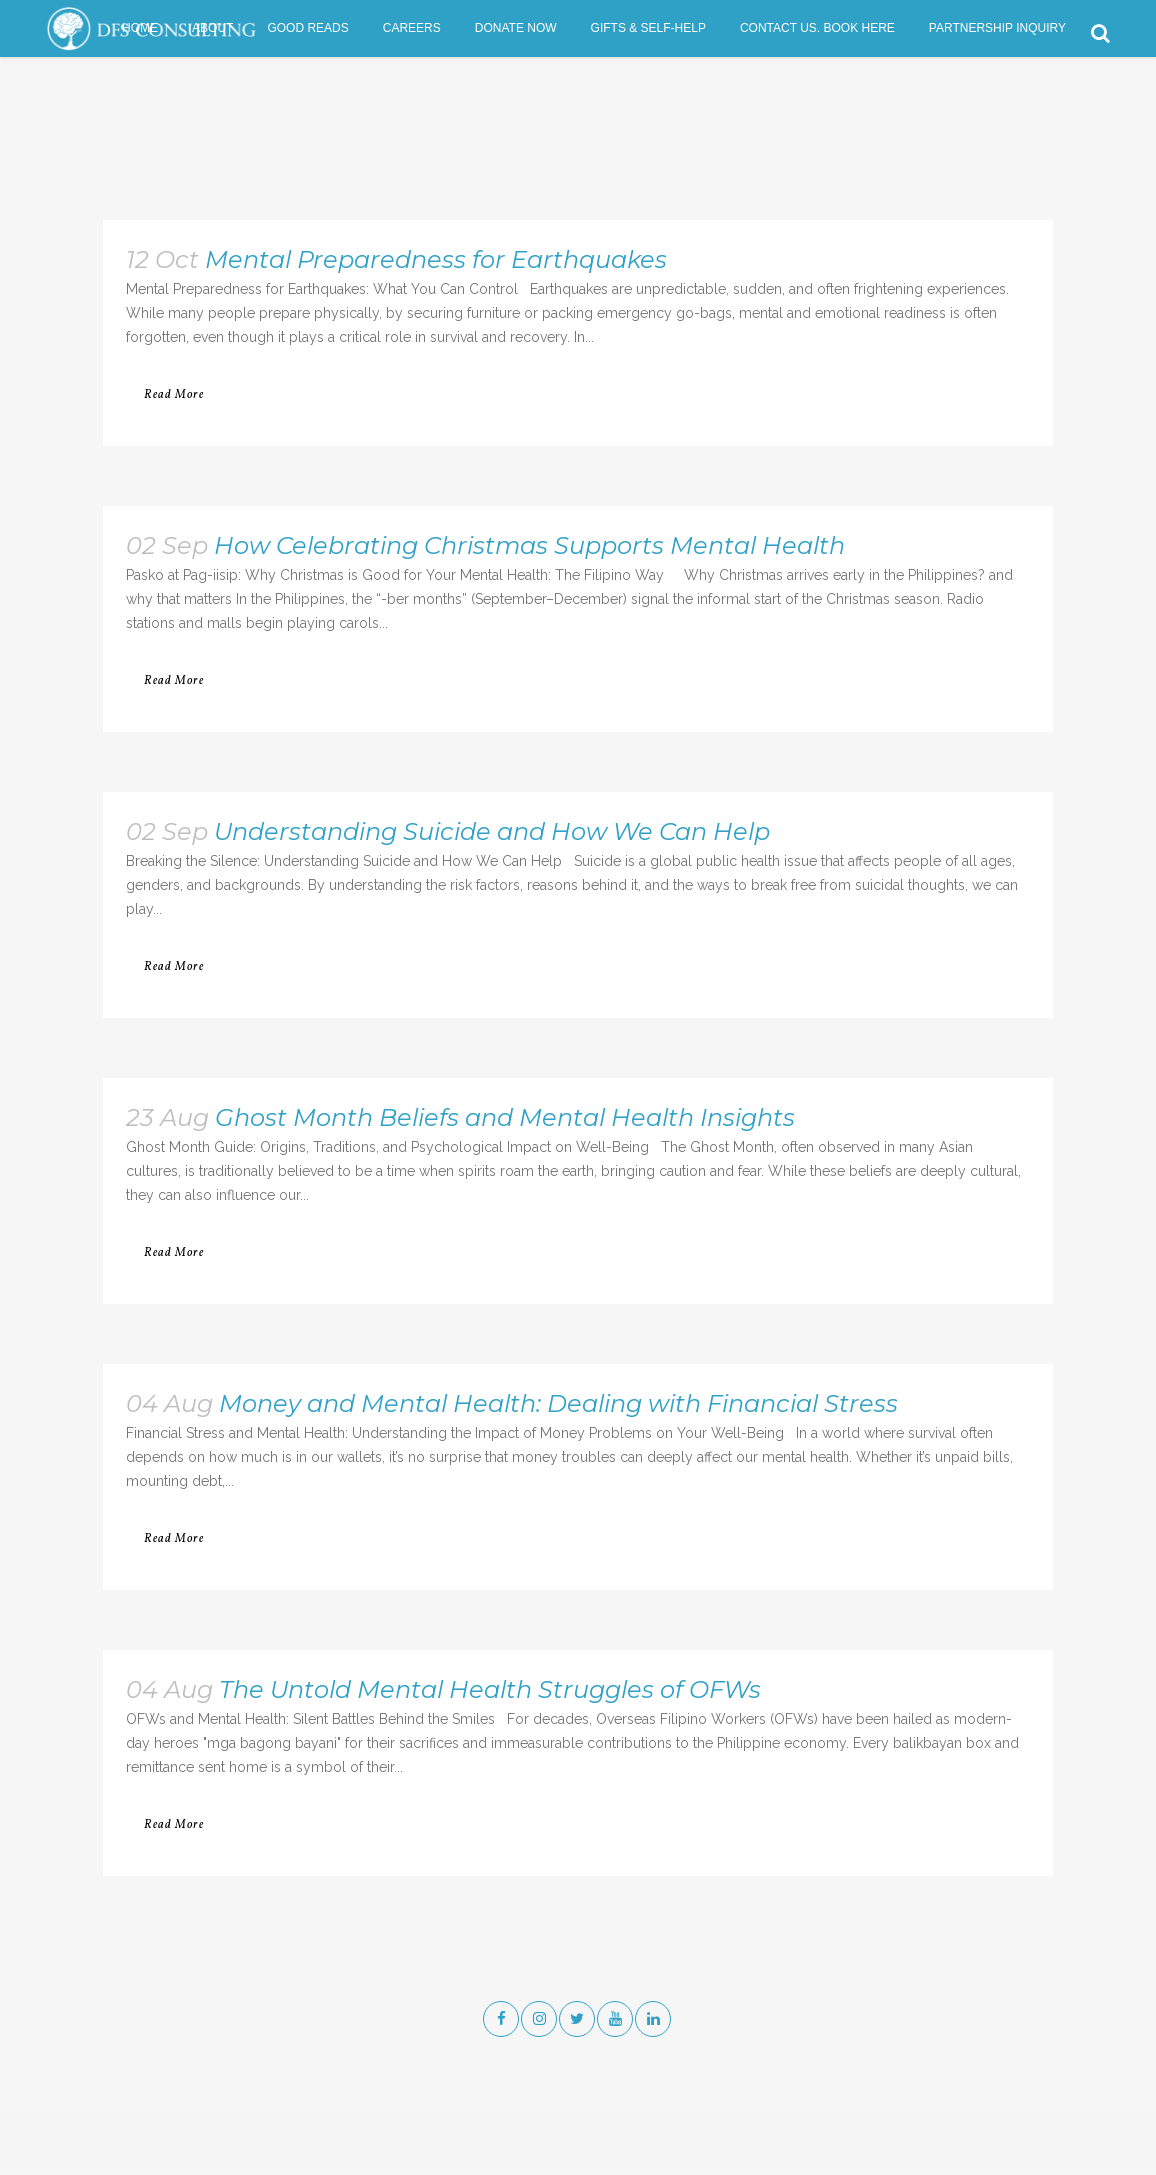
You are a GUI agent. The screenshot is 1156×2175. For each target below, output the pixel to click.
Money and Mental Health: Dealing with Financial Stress (558, 1403)
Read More (174, 395)
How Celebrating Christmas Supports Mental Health (529, 545)
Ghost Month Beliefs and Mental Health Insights (505, 1117)
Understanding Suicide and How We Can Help (492, 831)
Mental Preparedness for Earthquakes (436, 259)
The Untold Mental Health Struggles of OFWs (490, 1689)
